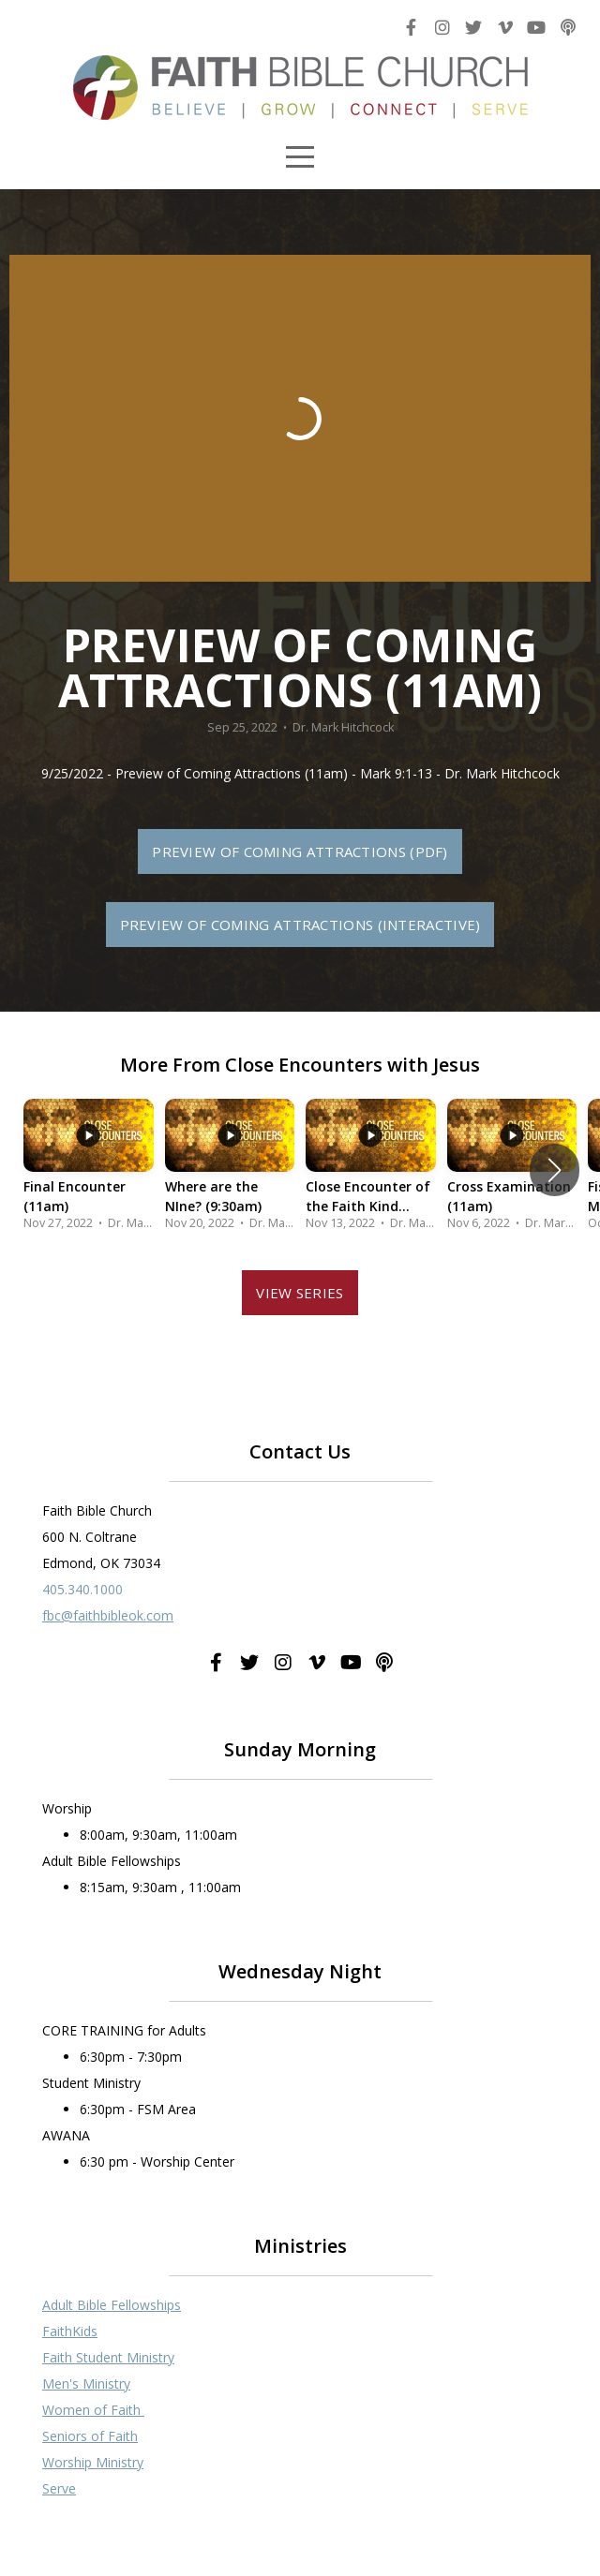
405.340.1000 (82, 1589)
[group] (88, 1170)
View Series (299, 1292)
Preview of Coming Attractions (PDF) (300, 851)
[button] (554, 1170)
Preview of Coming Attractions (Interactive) (300, 924)
